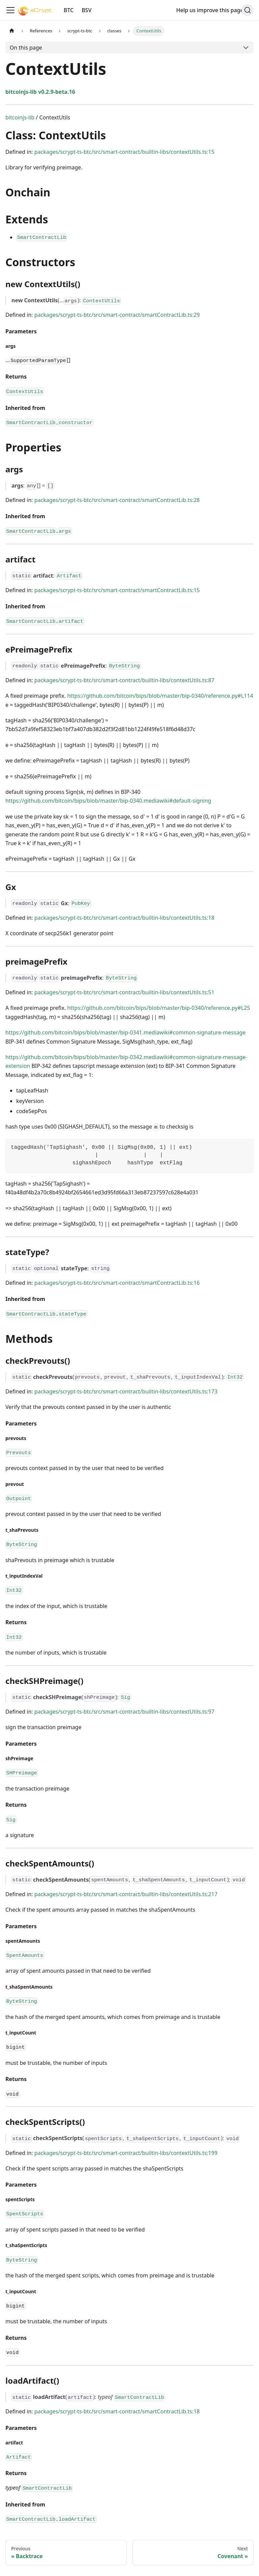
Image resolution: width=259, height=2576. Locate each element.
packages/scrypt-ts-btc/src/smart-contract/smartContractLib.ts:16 (117, 1282)
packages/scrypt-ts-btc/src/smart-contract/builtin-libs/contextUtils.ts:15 (124, 152)
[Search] (247, 10)
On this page (26, 47)
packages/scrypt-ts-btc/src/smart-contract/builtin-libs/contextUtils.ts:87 (124, 680)
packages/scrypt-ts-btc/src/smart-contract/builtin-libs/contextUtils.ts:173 (126, 1391)
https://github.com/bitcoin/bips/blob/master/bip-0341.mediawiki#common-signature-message (125, 1032)
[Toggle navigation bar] (10, 10)
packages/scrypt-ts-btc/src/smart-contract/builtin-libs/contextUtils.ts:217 (126, 1894)
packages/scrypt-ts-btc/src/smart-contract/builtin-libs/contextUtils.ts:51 (124, 992)
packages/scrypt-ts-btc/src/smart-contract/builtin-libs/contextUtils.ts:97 (124, 1711)
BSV (86, 10)
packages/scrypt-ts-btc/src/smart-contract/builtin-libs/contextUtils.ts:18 (124, 917)
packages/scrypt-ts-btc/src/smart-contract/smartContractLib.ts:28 (117, 500)
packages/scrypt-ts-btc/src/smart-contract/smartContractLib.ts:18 (117, 2411)
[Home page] (11, 31)
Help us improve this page (213, 10)
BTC (69, 10)
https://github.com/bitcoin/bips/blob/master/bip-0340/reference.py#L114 (160, 695)
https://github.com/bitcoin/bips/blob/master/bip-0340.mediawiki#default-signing (108, 800)
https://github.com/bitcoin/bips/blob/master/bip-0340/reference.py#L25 (158, 1008)
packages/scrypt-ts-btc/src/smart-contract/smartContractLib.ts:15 (117, 590)
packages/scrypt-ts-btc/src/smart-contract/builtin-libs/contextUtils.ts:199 (126, 2153)
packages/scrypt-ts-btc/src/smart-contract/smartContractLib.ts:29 (117, 314)
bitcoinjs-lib (19, 117)
